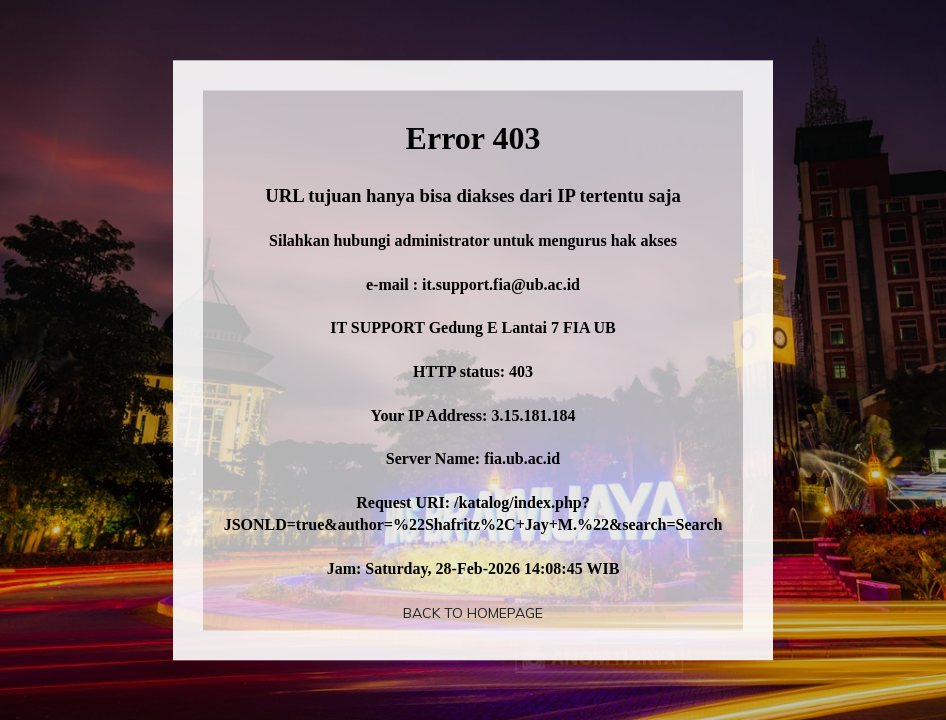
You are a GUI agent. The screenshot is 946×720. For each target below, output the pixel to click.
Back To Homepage (473, 613)
